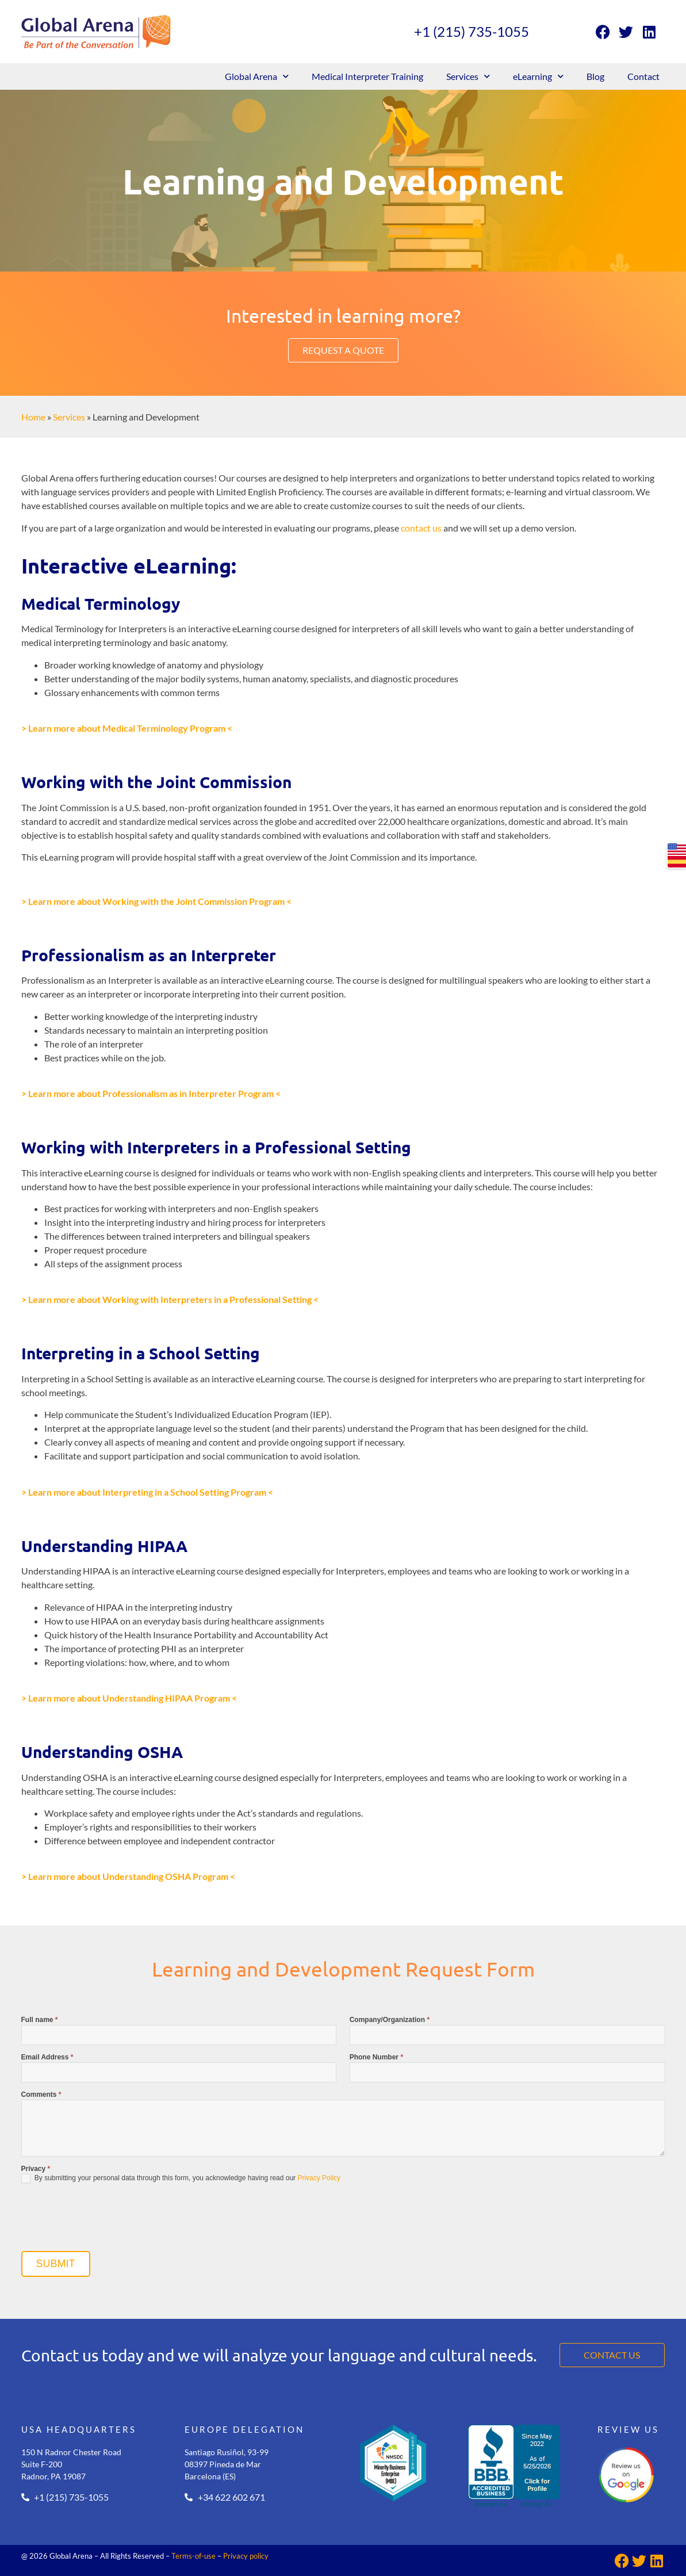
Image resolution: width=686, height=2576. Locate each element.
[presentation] (108, 2219)
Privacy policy (246, 2555)
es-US (677, 861)
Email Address (47, 2057)
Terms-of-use (193, 2555)
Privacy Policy (318, 2178)
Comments (41, 2095)
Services (468, 76)
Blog (595, 76)
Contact (643, 76)
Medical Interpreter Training (367, 76)
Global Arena (257, 76)
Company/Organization (390, 2020)
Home (33, 416)
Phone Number (376, 2057)
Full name (39, 2020)
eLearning (538, 76)
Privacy (36, 2169)
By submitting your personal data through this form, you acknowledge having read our (181, 2178)
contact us (421, 527)
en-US (677, 849)
